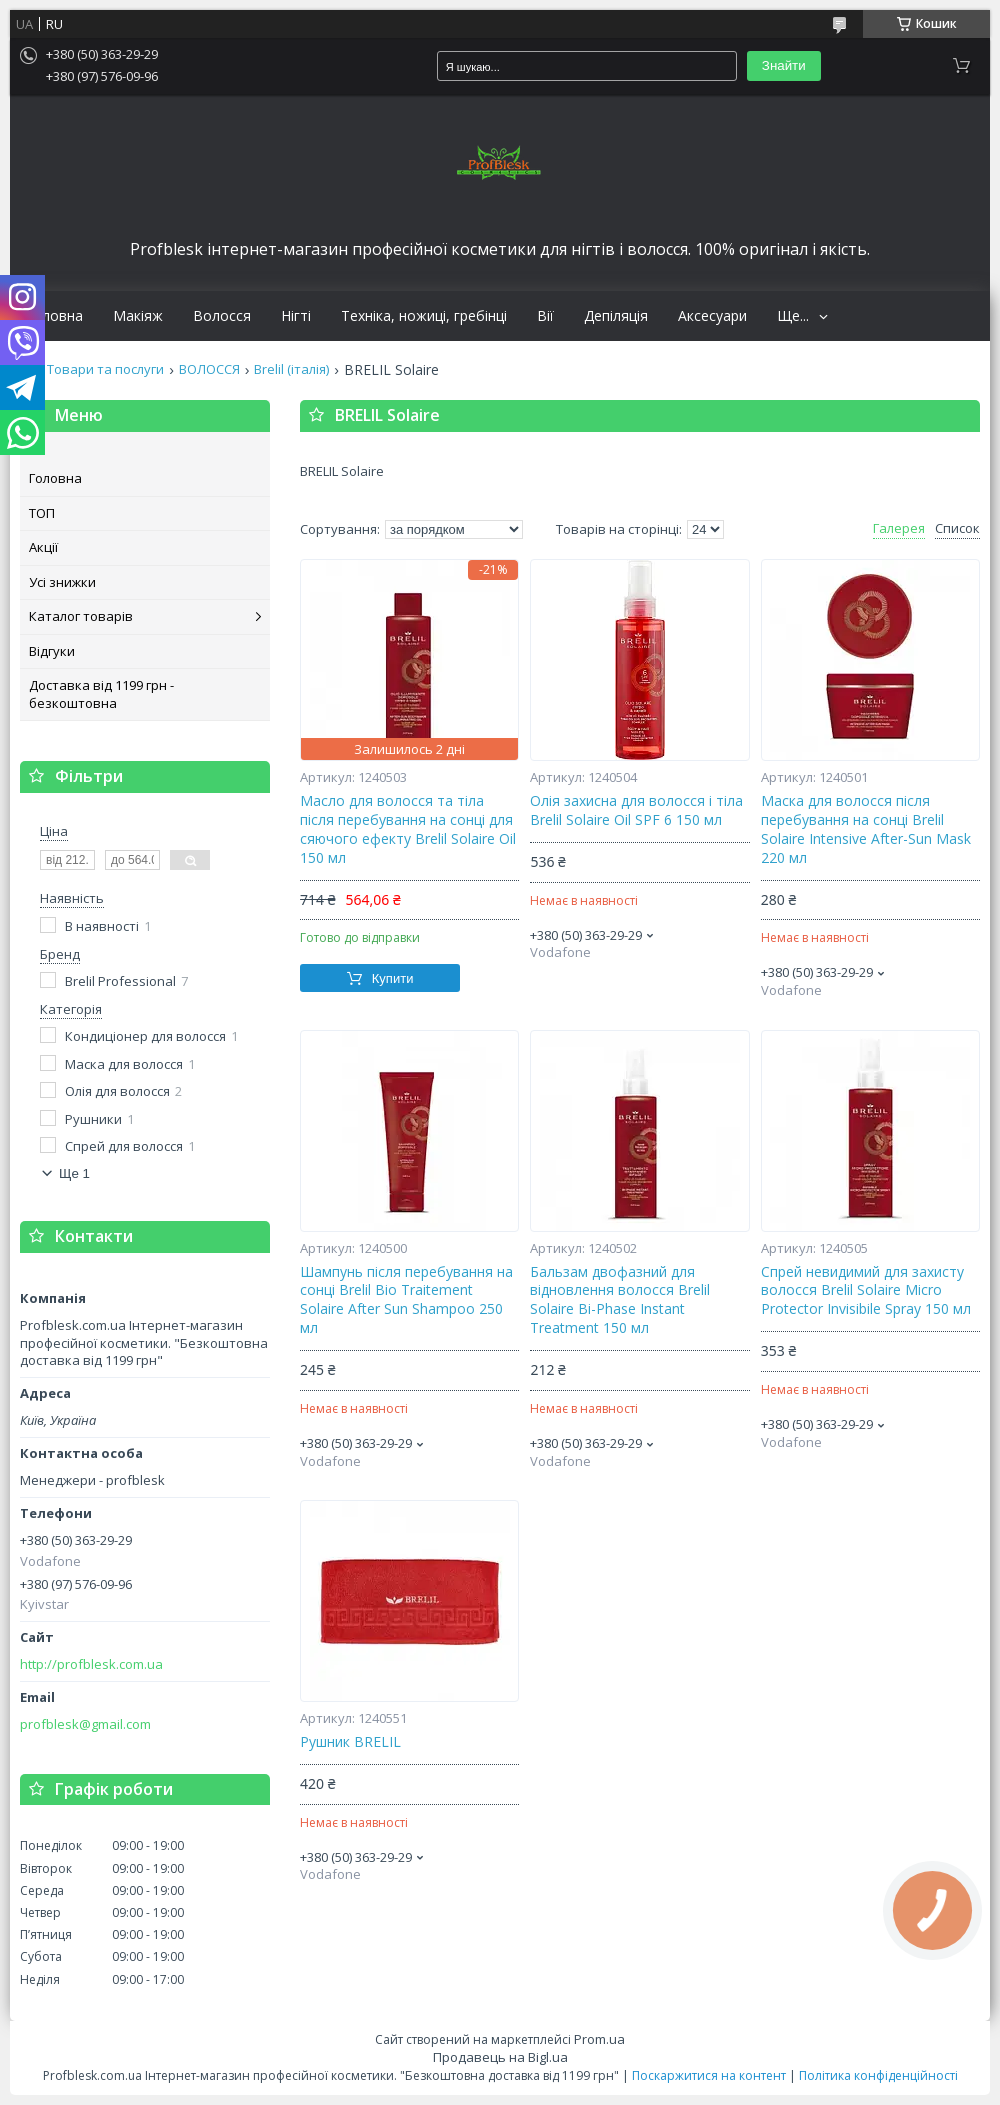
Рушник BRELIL (350, 1742)
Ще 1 (74, 1173)
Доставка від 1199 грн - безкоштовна (101, 694)
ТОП (42, 513)
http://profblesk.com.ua (91, 1664)
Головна (54, 316)
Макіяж (138, 316)
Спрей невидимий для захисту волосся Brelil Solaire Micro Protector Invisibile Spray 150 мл (866, 1291)
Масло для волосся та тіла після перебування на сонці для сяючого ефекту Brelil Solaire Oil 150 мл (408, 829)
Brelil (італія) (291, 369)
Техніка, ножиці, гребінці (424, 316)
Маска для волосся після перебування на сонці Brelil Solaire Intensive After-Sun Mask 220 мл (866, 829)
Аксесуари (712, 316)
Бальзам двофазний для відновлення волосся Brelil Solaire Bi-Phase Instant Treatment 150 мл (620, 1300)
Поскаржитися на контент (709, 2075)
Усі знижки (62, 582)
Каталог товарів (81, 616)
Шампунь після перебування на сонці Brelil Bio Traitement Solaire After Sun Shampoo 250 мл (406, 1300)
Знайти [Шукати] (784, 65)
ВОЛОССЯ (209, 369)
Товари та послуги (105, 369)
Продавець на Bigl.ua (500, 2057)
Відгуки (52, 651)
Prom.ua (599, 2039)
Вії (545, 316)
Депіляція (616, 316)
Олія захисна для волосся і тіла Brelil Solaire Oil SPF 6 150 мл (636, 810)
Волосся (222, 316)
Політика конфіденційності (878, 2075)
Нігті (296, 316)
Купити (393, 978)
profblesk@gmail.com (85, 1724)
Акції (43, 547)
